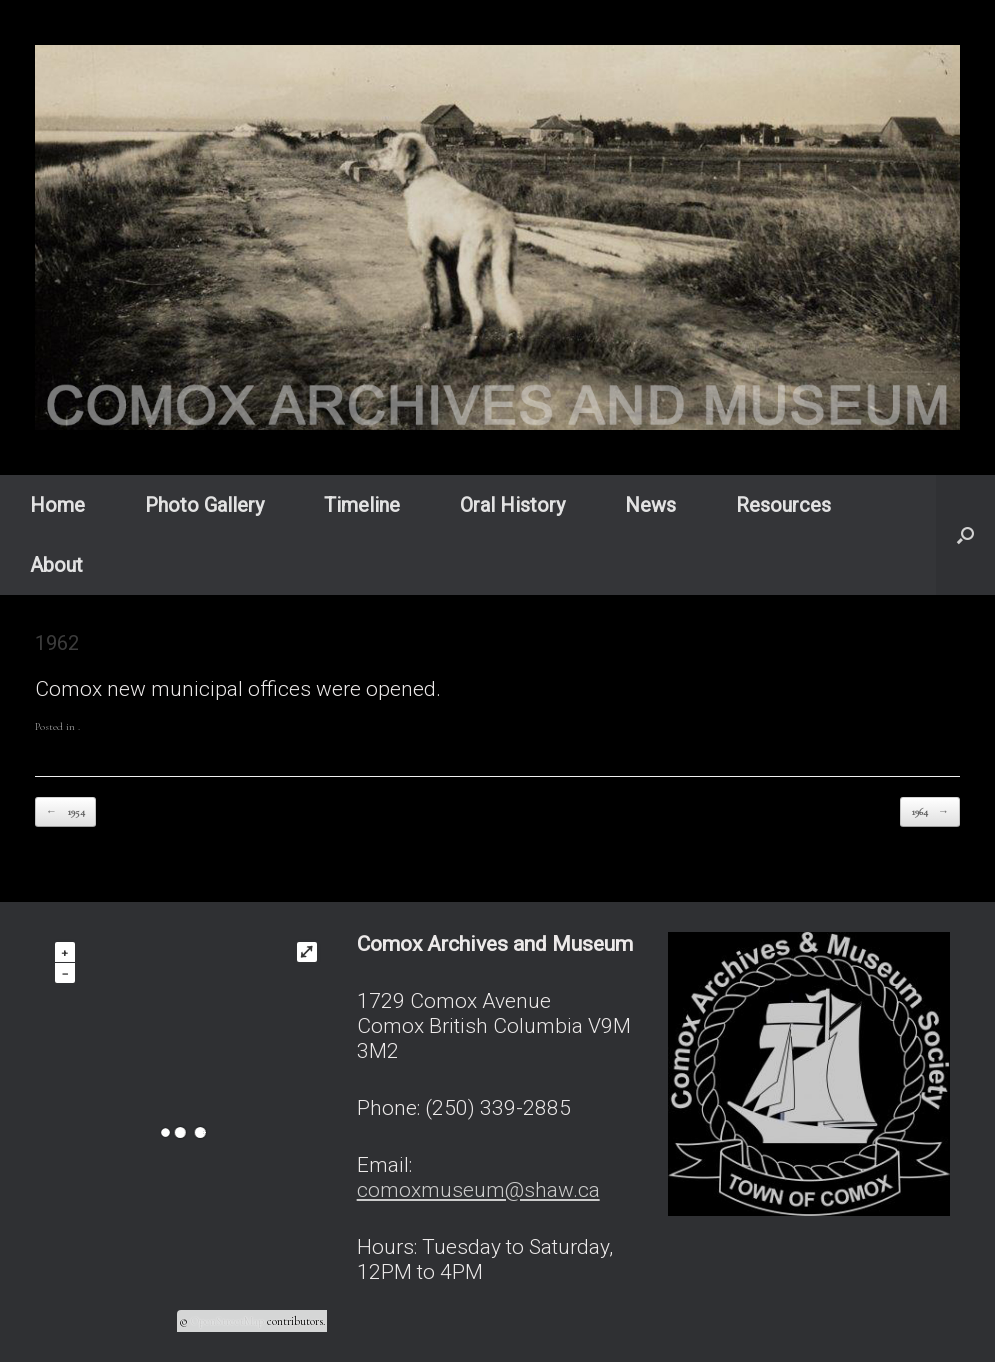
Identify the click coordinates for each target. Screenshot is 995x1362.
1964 (930, 812)
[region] (497, 237)
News (650, 505)
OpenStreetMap (227, 1321)
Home (57, 505)
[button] (965, 535)
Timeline (362, 505)
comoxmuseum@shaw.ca (478, 1190)
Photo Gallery (204, 505)
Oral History (512, 505)
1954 (65, 812)
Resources (783, 505)
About (56, 565)
